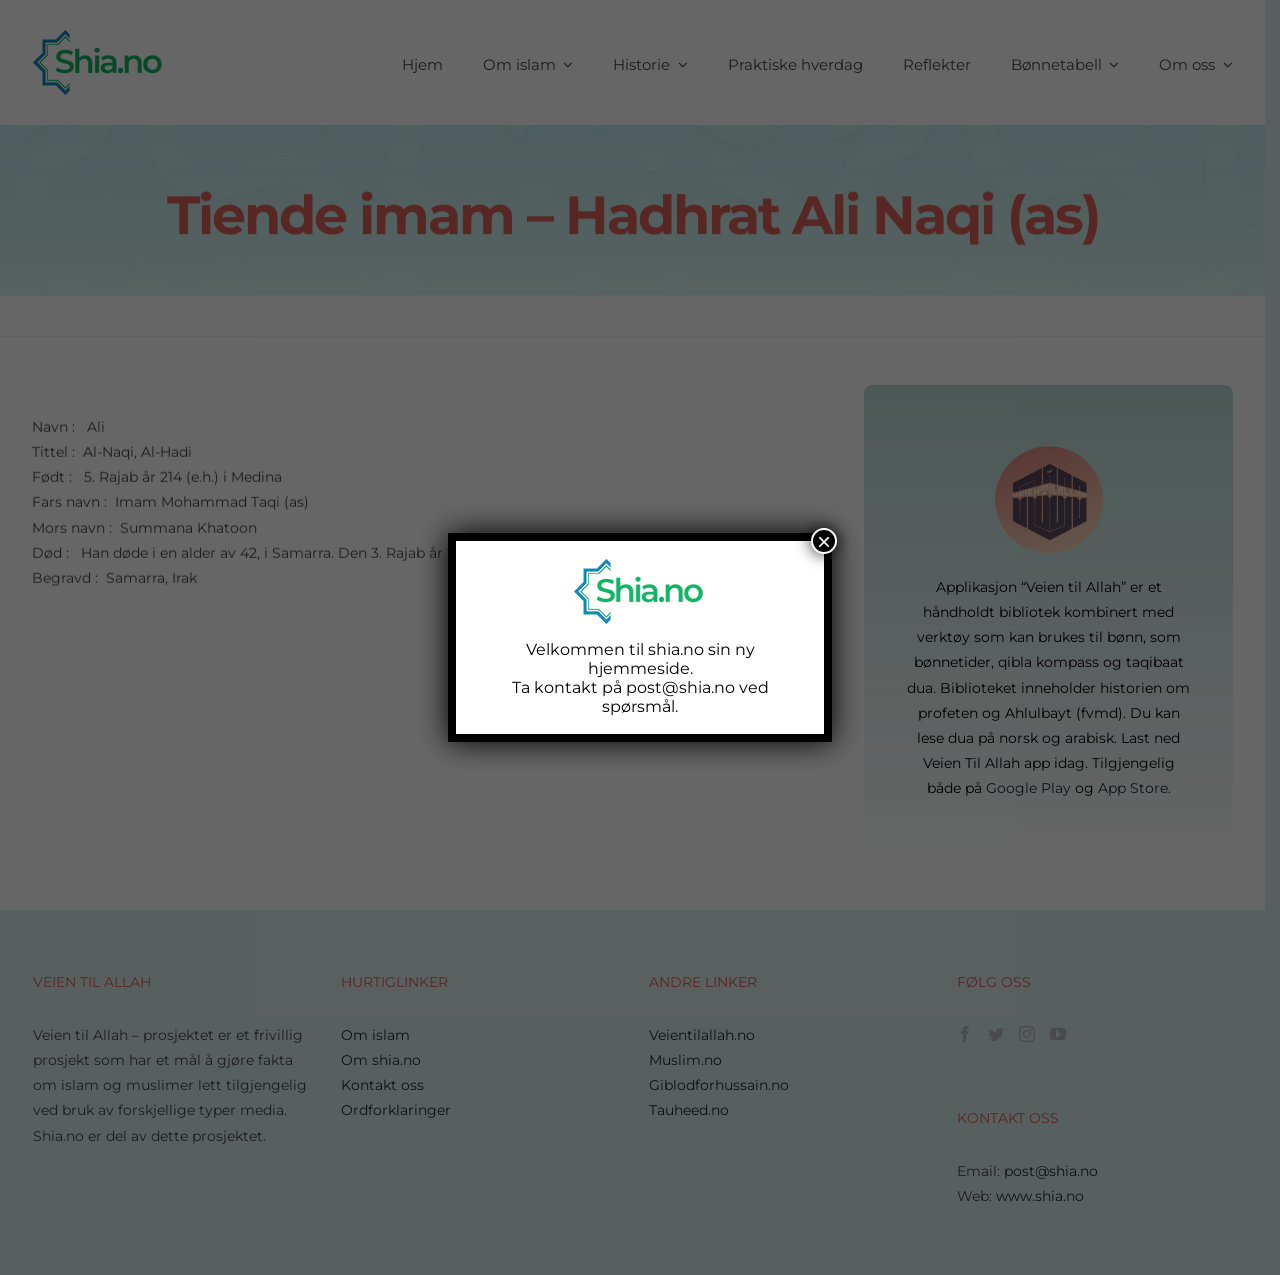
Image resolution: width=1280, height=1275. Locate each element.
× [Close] (824, 541)
